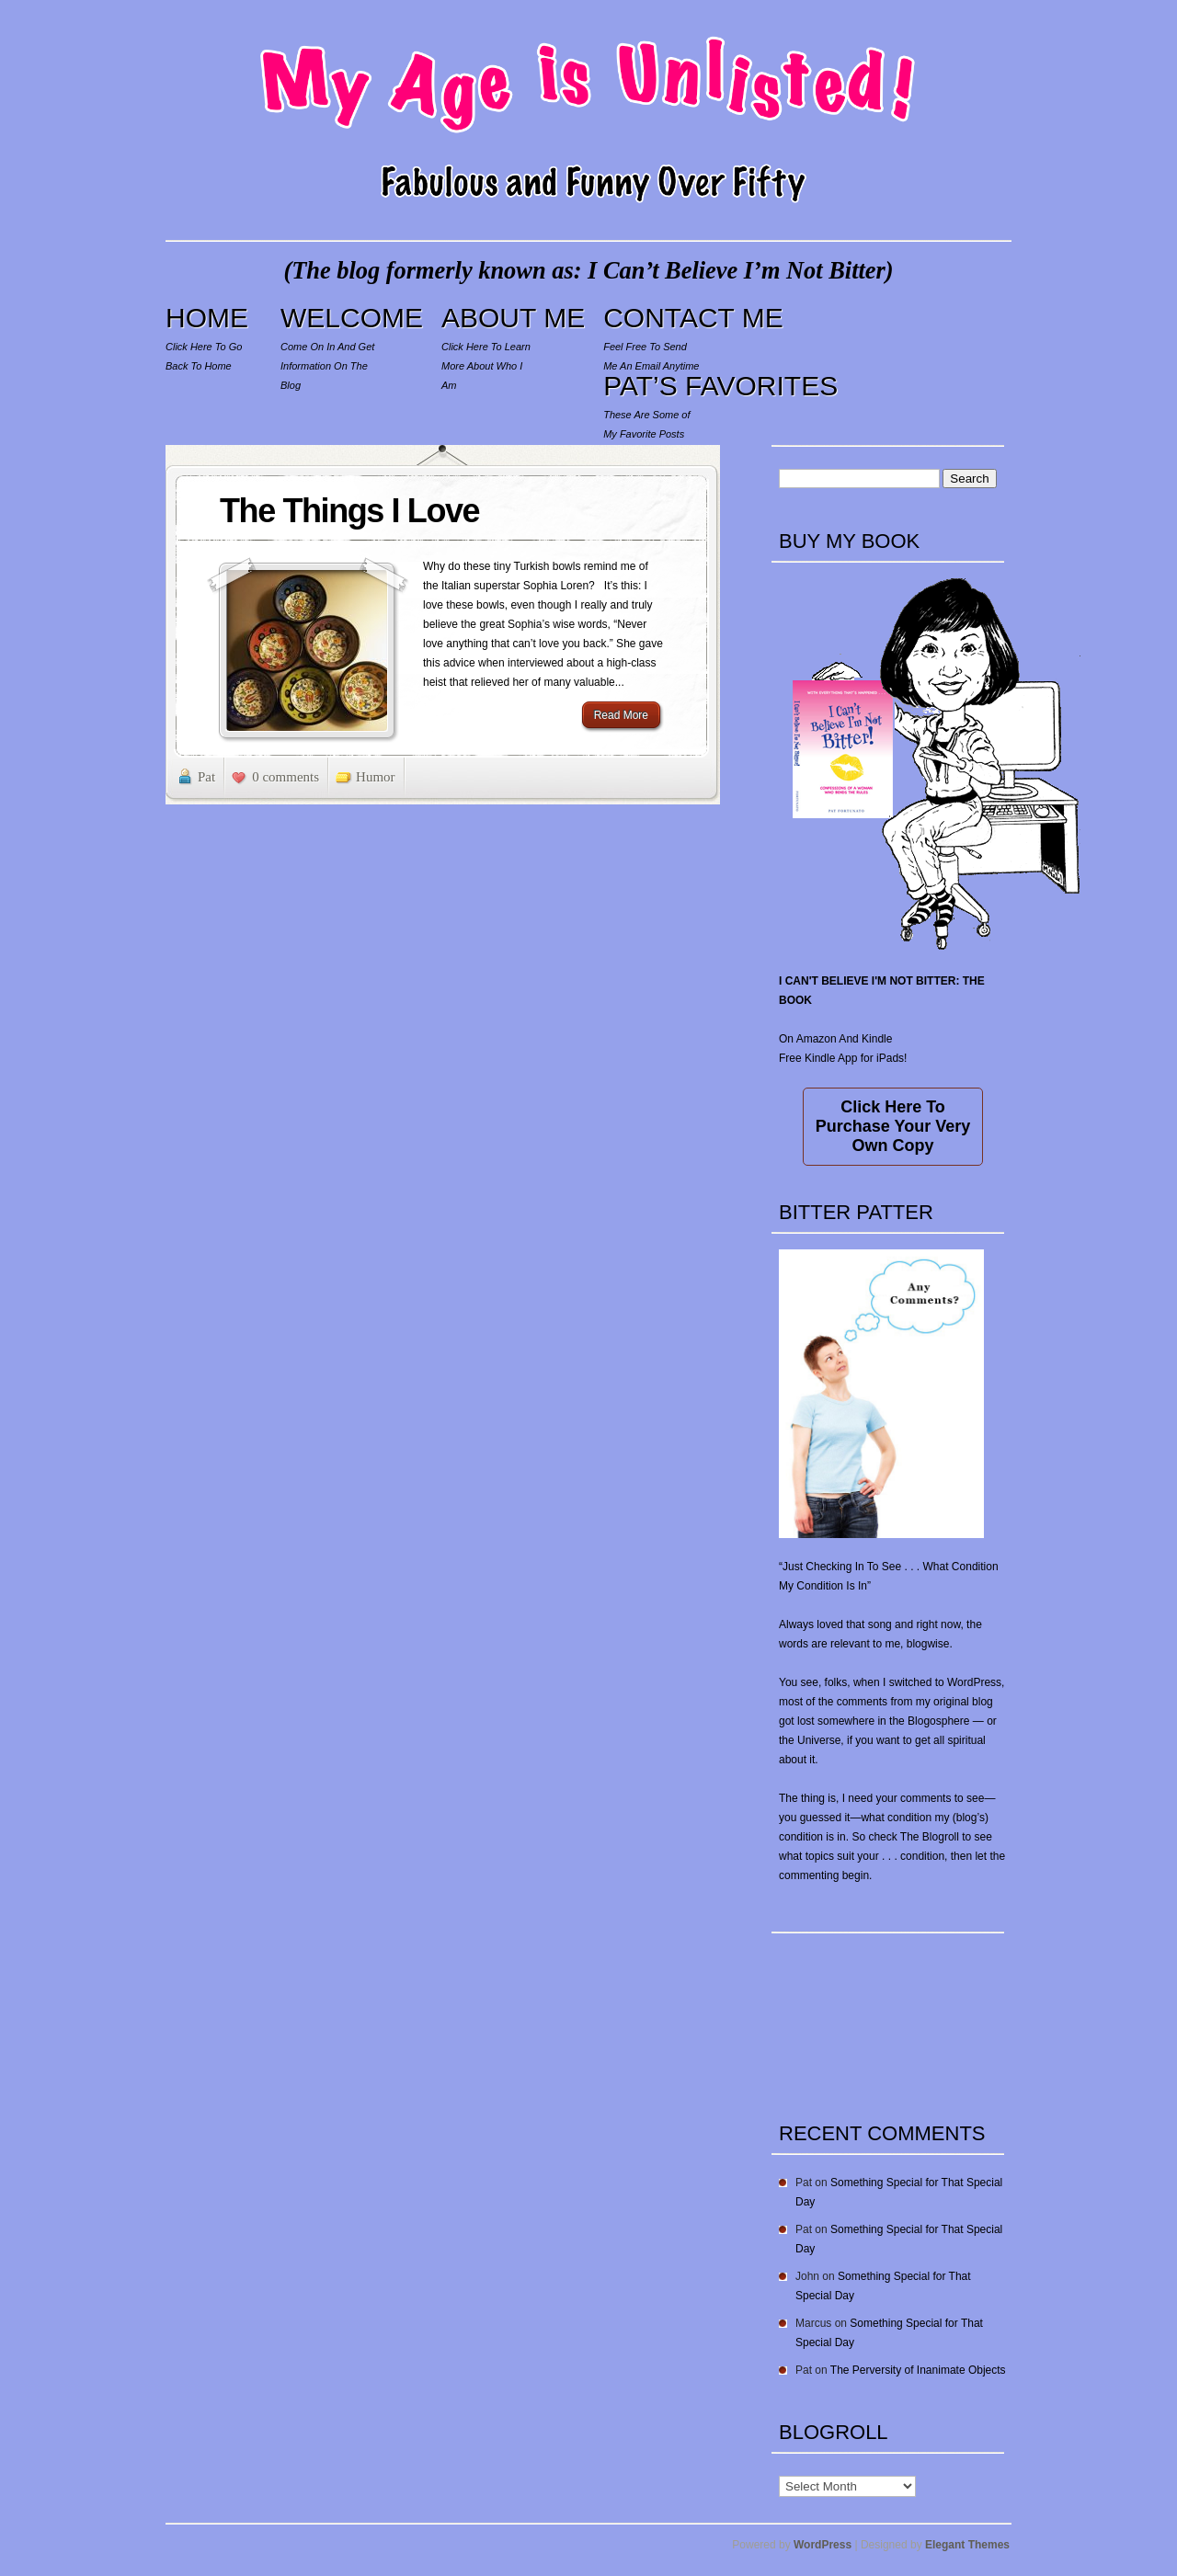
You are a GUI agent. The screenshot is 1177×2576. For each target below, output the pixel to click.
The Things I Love (349, 511)
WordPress (822, 2544)
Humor (375, 776)
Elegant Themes (967, 2544)
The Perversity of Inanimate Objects (918, 2370)
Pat (206, 776)
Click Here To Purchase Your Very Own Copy (893, 1126)
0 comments (285, 776)
